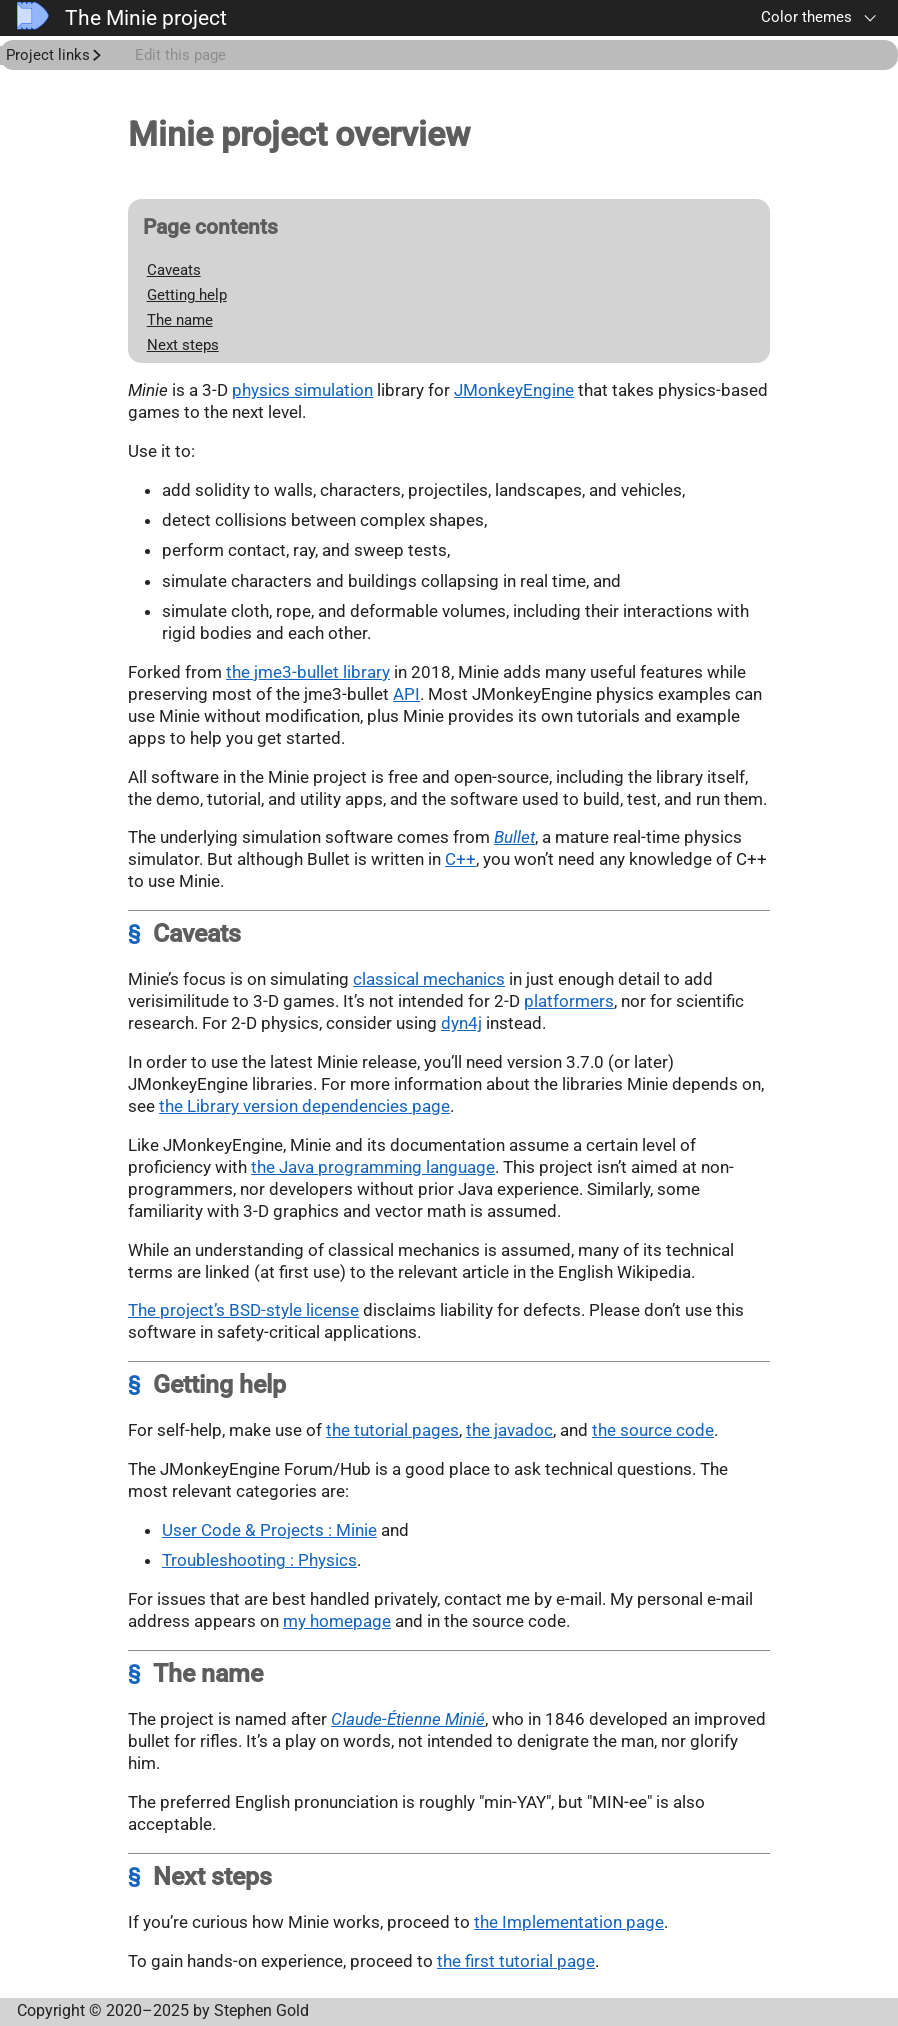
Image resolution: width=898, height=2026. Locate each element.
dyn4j (461, 1023)
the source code (653, 1430)
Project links (48, 55)
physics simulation (302, 390)
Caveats (174, 269)
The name (180, 319)
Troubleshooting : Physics (259, 1560)
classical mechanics (429, 979)
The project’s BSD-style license (243, 1310)
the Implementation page (569, 1922)
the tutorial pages (392, 1430)
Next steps (183, 344)
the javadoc (509, 1430)
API (406, 694)
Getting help (187, 294)
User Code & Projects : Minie (269, 1530)
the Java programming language (373, 1167)
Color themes (806, 17)
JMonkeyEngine (514, 390)
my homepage (337, 1621)
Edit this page (180, 55)
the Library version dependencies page (304, 1106)
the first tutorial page (516, 1961)
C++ (460, 859)
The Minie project (122, 18)
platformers (569, 1001)
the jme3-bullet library (308, 672)
